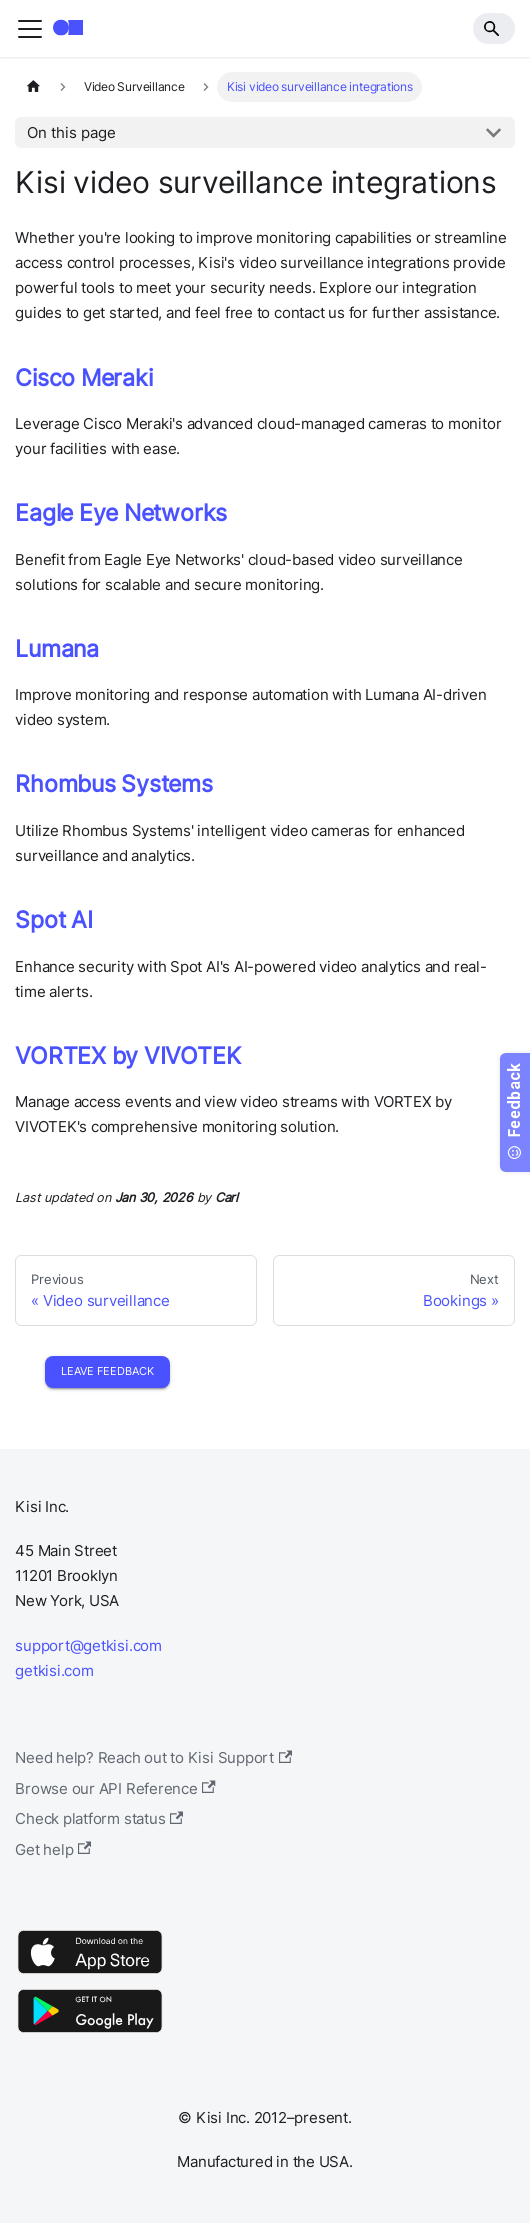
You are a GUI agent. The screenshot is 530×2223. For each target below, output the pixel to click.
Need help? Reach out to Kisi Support (153, 1757)
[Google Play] (90, 2031)
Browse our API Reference (115, 1788)
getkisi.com (54, 1670)
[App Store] (90, 1972)
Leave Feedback (107, 1371)
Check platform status (99, 1818)
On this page (71, 132)
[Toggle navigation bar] (30, 29)
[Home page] (33, 87)
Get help (53, 1849)
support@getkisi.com (88, 1645)
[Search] (494, 28)
